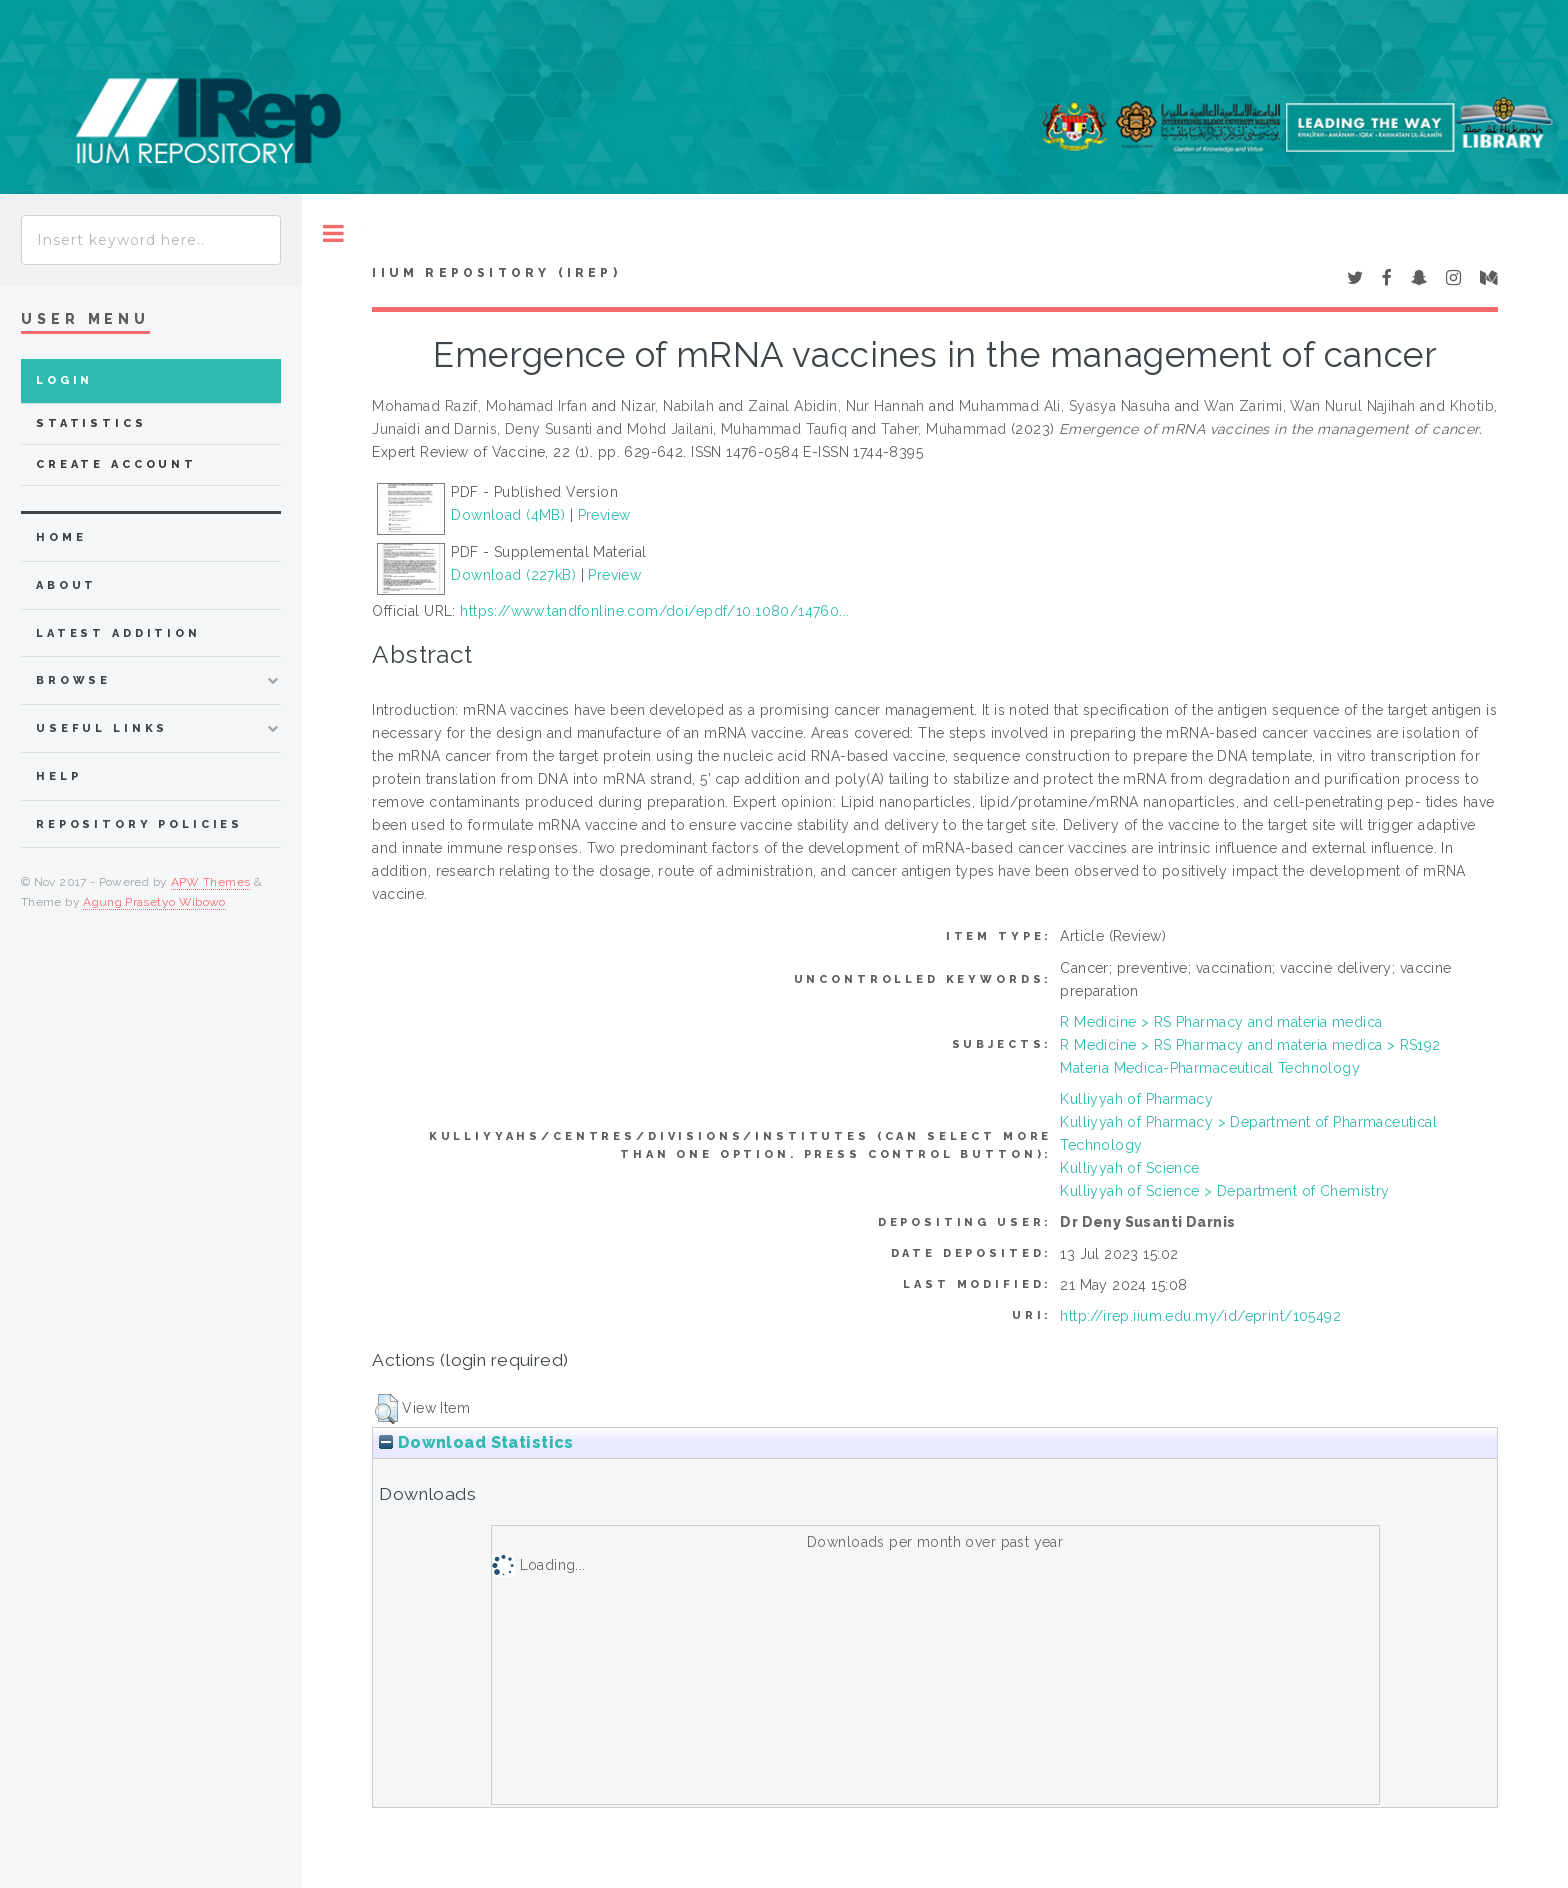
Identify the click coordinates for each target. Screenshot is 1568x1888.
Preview (604, 515)
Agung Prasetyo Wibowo (154, 902)
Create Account (116, 464)
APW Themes (211, 882)
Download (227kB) (513, 575)
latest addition (118, 633)
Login (64, 380)
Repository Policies (139, 824)
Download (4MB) (508, 515)
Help (58, 776)
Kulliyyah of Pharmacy (1136, 1099)
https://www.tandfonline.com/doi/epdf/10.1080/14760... (654, 611)
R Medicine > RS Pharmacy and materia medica (1221, 1022)
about (66, 585)
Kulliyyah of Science (1129, 1168)
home (61, 537)
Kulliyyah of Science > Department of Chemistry (1224, 1191)
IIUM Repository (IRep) (496, 273)
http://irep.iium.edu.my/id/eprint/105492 (1200, 1316)
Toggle (333, 233)
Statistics (91, 423)
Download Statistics (476, 1442)
